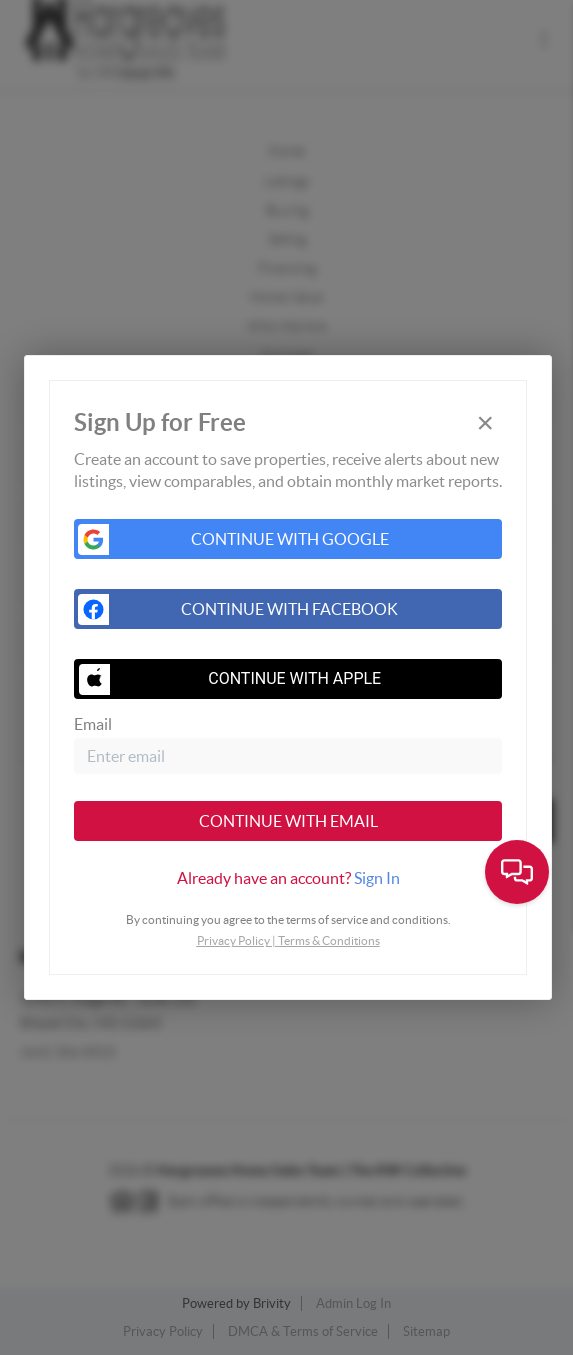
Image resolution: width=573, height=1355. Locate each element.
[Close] (485, 423)
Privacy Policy (233, 940)
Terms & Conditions (329, 940)
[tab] (288, 878)
